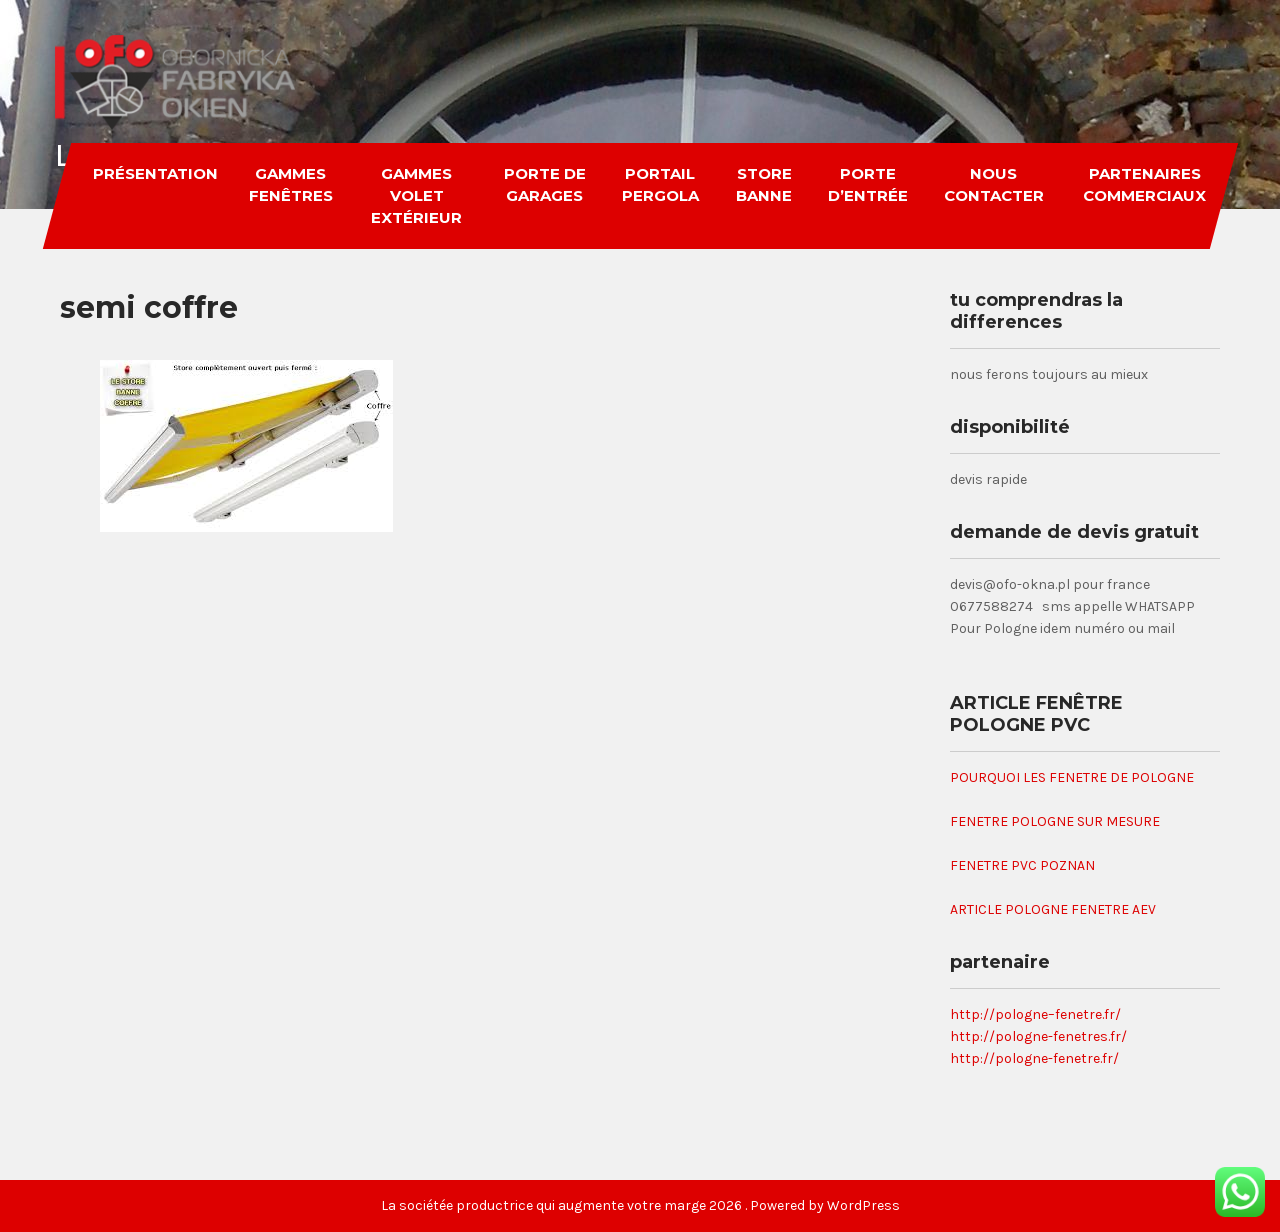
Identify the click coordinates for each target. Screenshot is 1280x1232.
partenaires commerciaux (1143, 184)
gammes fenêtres (290, 184)
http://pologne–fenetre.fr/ (1035, 1014)
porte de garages (544, 184)
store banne (763, 184)
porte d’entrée (868, 184)
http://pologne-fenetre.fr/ (1034, 1058)
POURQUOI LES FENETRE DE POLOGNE (1072, 777)
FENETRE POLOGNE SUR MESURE (1055, 821)
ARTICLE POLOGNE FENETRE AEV (1053, 909)
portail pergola (659, 184)
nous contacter (993, 184)
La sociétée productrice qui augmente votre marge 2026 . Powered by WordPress (640, 1205)
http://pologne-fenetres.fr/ (1038, 1036)
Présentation (154, 173)
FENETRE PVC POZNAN (1022, 865)
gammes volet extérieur (415, 195)
